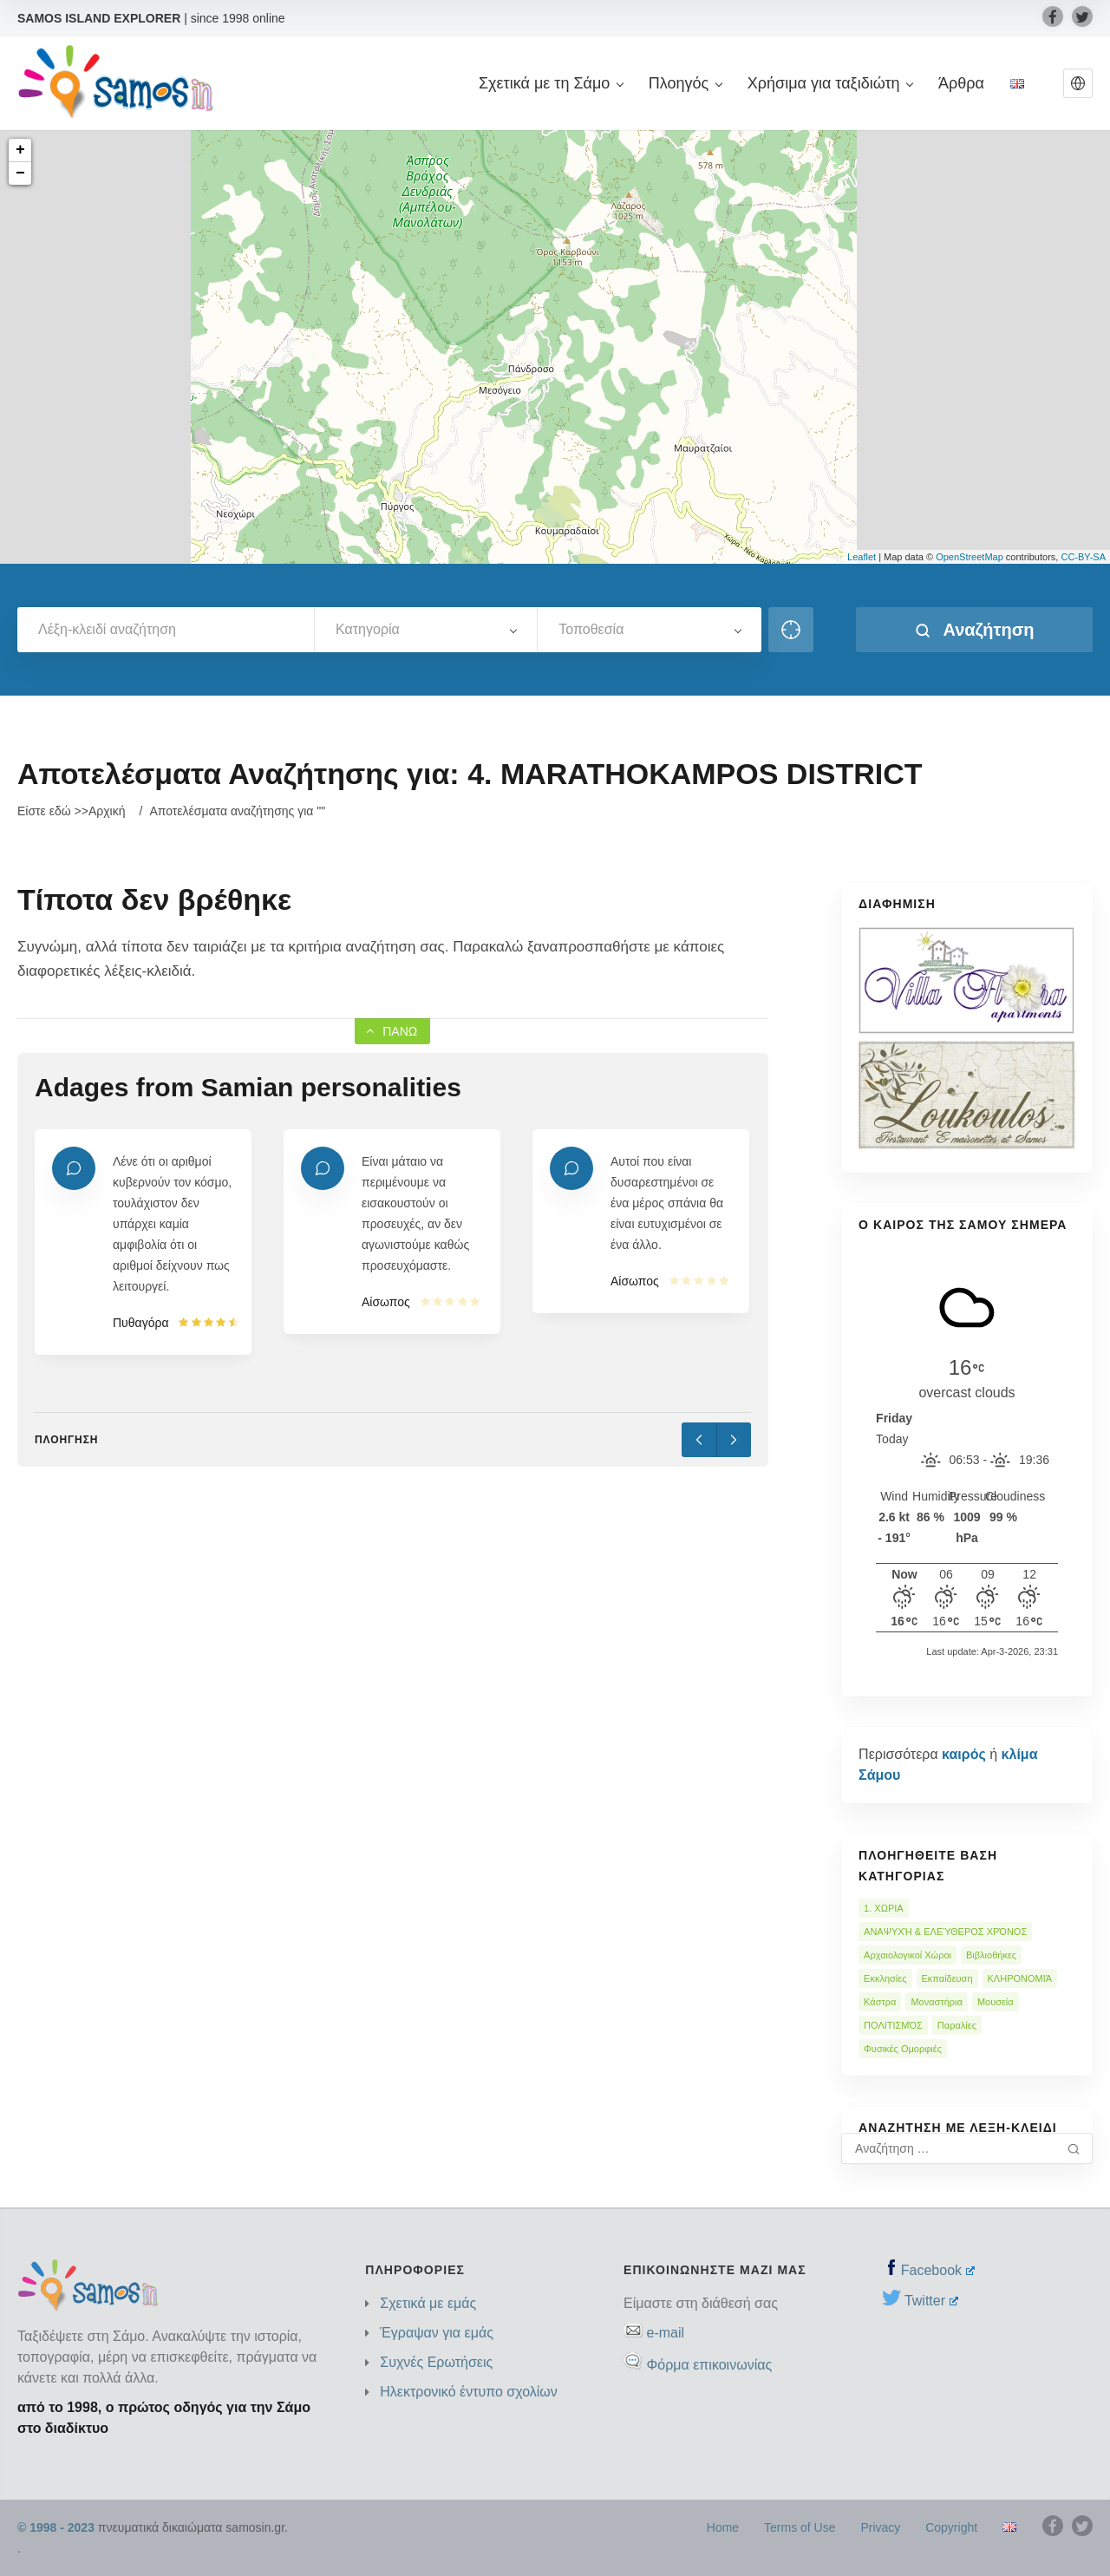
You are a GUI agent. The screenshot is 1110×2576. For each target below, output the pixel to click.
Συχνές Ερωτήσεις (436, 2362)
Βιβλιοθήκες (991, 1955)
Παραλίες (956, 2025)
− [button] (20, 173)
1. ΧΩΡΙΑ (884, 1908)
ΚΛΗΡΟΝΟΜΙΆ (1020, 1978)
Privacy (880, 2527)
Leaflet (861, 557)
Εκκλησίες (885, 1978)
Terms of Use (799, 2527)
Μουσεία (995, 2002)
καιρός (964, 1754)
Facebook (938, 2270)
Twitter (931, 2300)
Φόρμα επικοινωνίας (709, 2364)
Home (723, 2527)
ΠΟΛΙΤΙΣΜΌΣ (893, 2025)
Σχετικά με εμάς (428, 2303)
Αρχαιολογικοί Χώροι (907, 1955)
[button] (1078, 83)
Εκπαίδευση (947, 1978)
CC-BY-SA (1083, 557)
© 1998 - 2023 (56, 2527)
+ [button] (20, 150)
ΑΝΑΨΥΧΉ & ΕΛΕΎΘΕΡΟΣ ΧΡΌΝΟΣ (945, 1931)
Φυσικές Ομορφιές (903, 2048)
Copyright (951, 2527)
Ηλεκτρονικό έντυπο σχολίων (469, 2391)
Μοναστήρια (936, 2002)
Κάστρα (880, 2002)
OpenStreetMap (969, 557)
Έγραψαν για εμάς (436, 2332)
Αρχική (107, 811)
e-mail (665, 2332)
